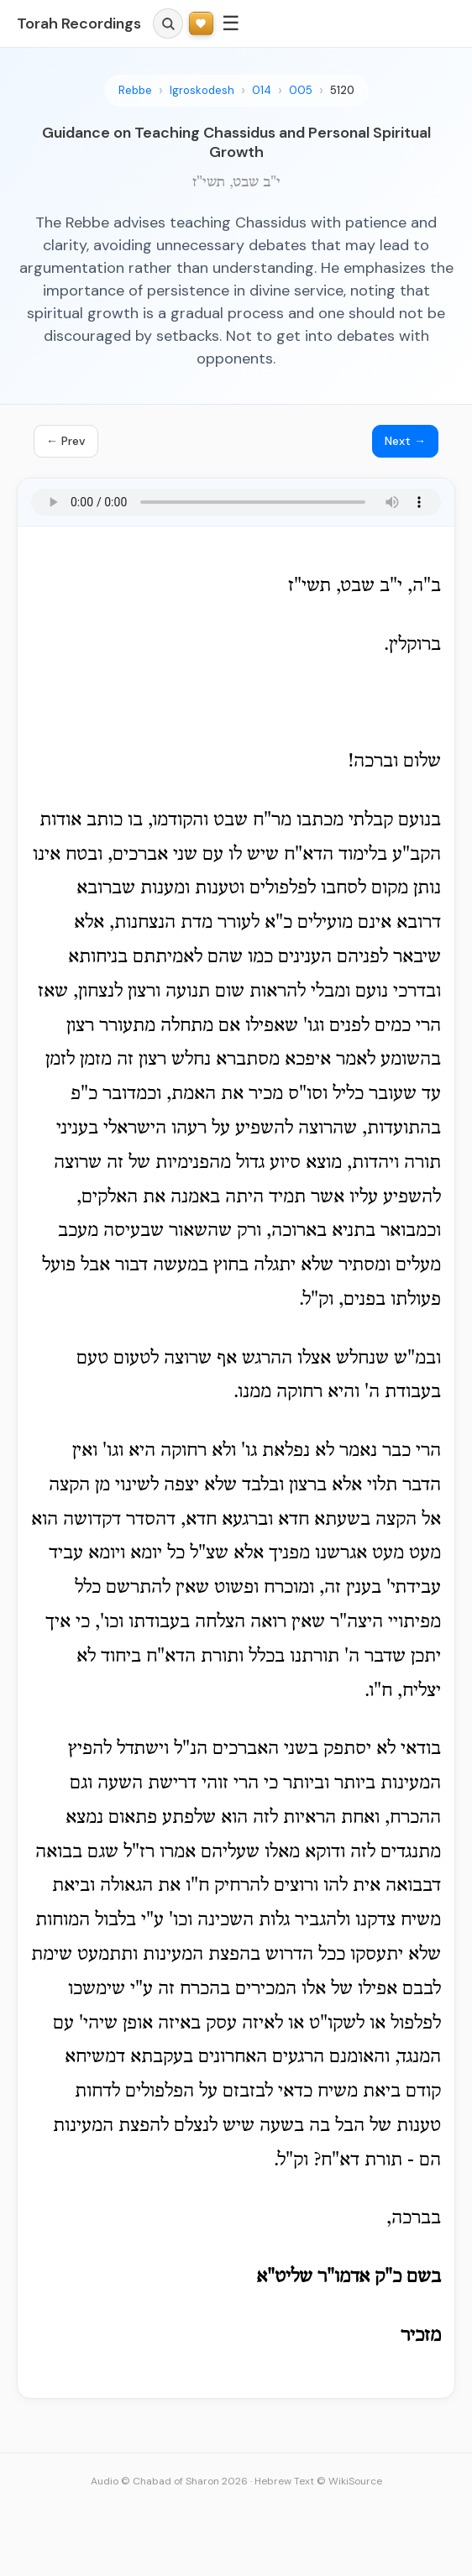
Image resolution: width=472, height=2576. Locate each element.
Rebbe (135, 90)
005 (300, 90)
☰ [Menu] (231, 23)
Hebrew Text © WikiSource (318, 2481)
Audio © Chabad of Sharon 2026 (169, 2481)
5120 (342, 90)
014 (261, 90)
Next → (405, 440)
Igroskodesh (202, 90)
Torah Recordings (79, 23)
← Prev (66, 440)
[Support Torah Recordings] (201, 24)
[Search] (168, 23)
